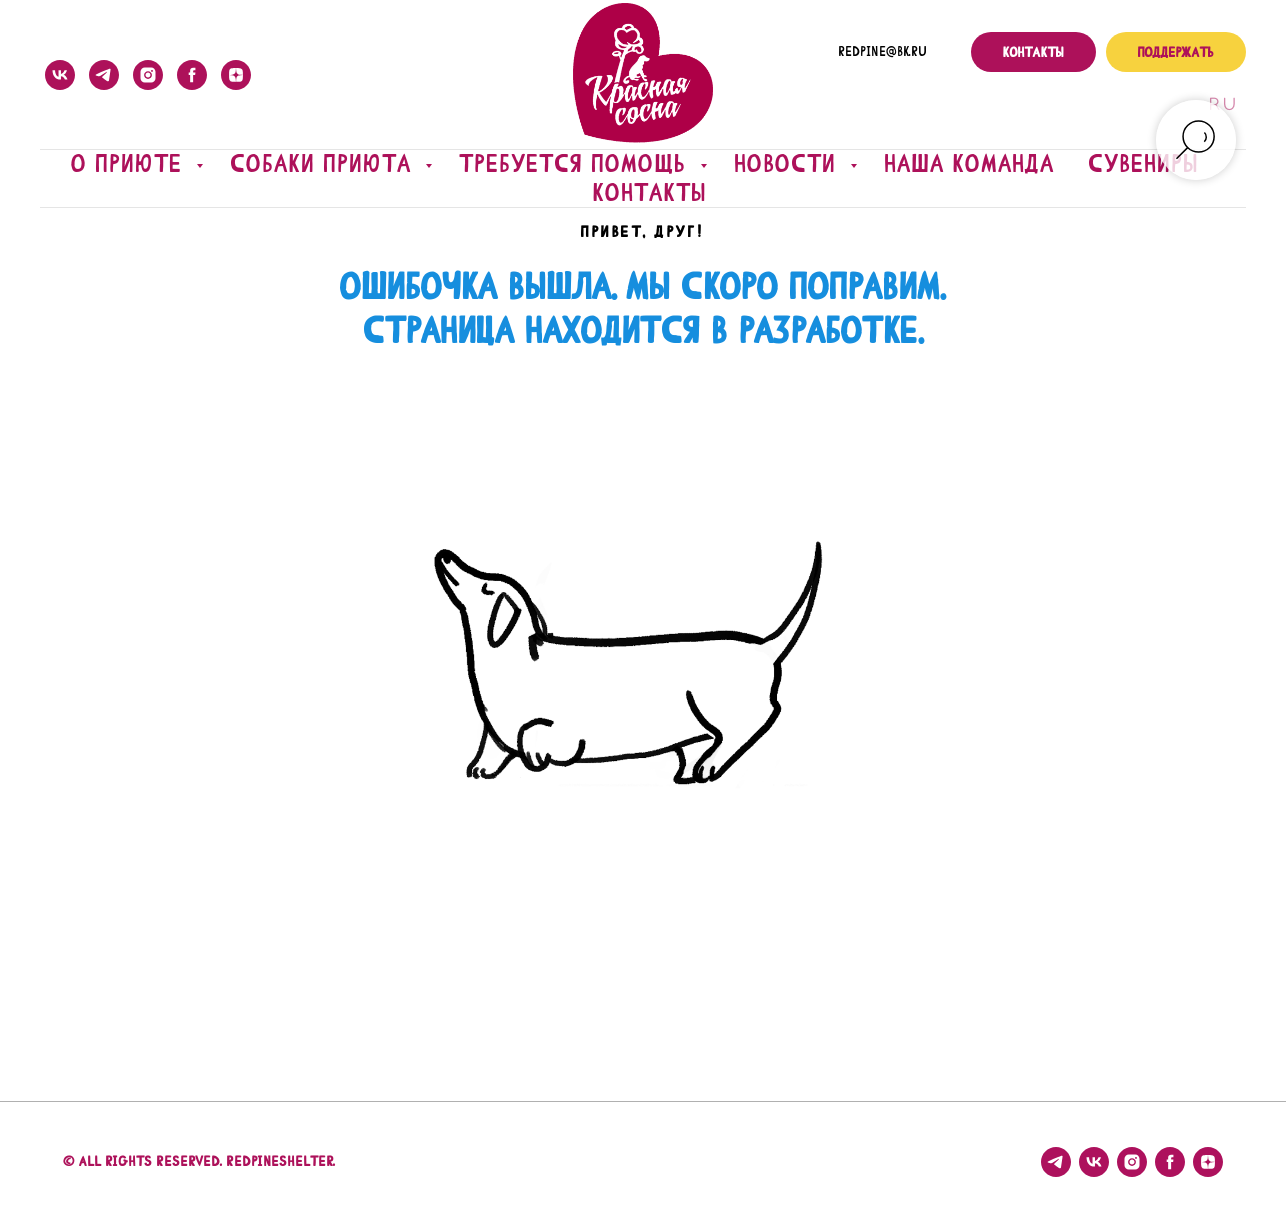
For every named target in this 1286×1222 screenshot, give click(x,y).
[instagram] (148, 75)
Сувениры (1144, 164)
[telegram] (104, 75)
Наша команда (970, 164)
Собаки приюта (325, 164)
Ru (1221, 105)
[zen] (236, 75)
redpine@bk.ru (882, 52)
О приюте (131, 164)
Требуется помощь (577, 164)
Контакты (650, 193)
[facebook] (192, 75)
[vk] (60, 75)
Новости (790, 164)
